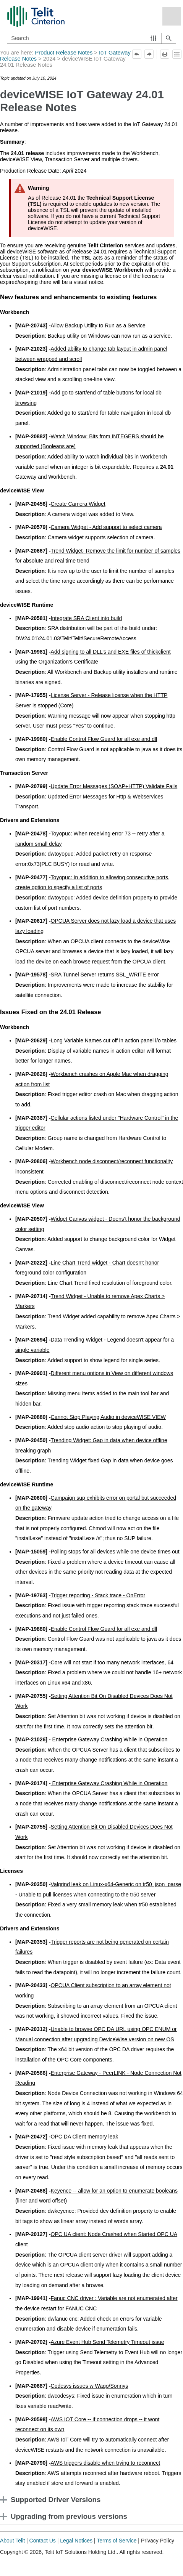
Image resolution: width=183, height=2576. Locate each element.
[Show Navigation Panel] (171, 16)
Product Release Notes (64, 53)
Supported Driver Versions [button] (52, 2500)
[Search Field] (91, 38)
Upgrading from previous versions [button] (65, 2516)
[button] (153, 38)
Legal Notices (76, 2541)
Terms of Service (116, 2541)
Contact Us (42, 2541)
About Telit (12, 2541)
